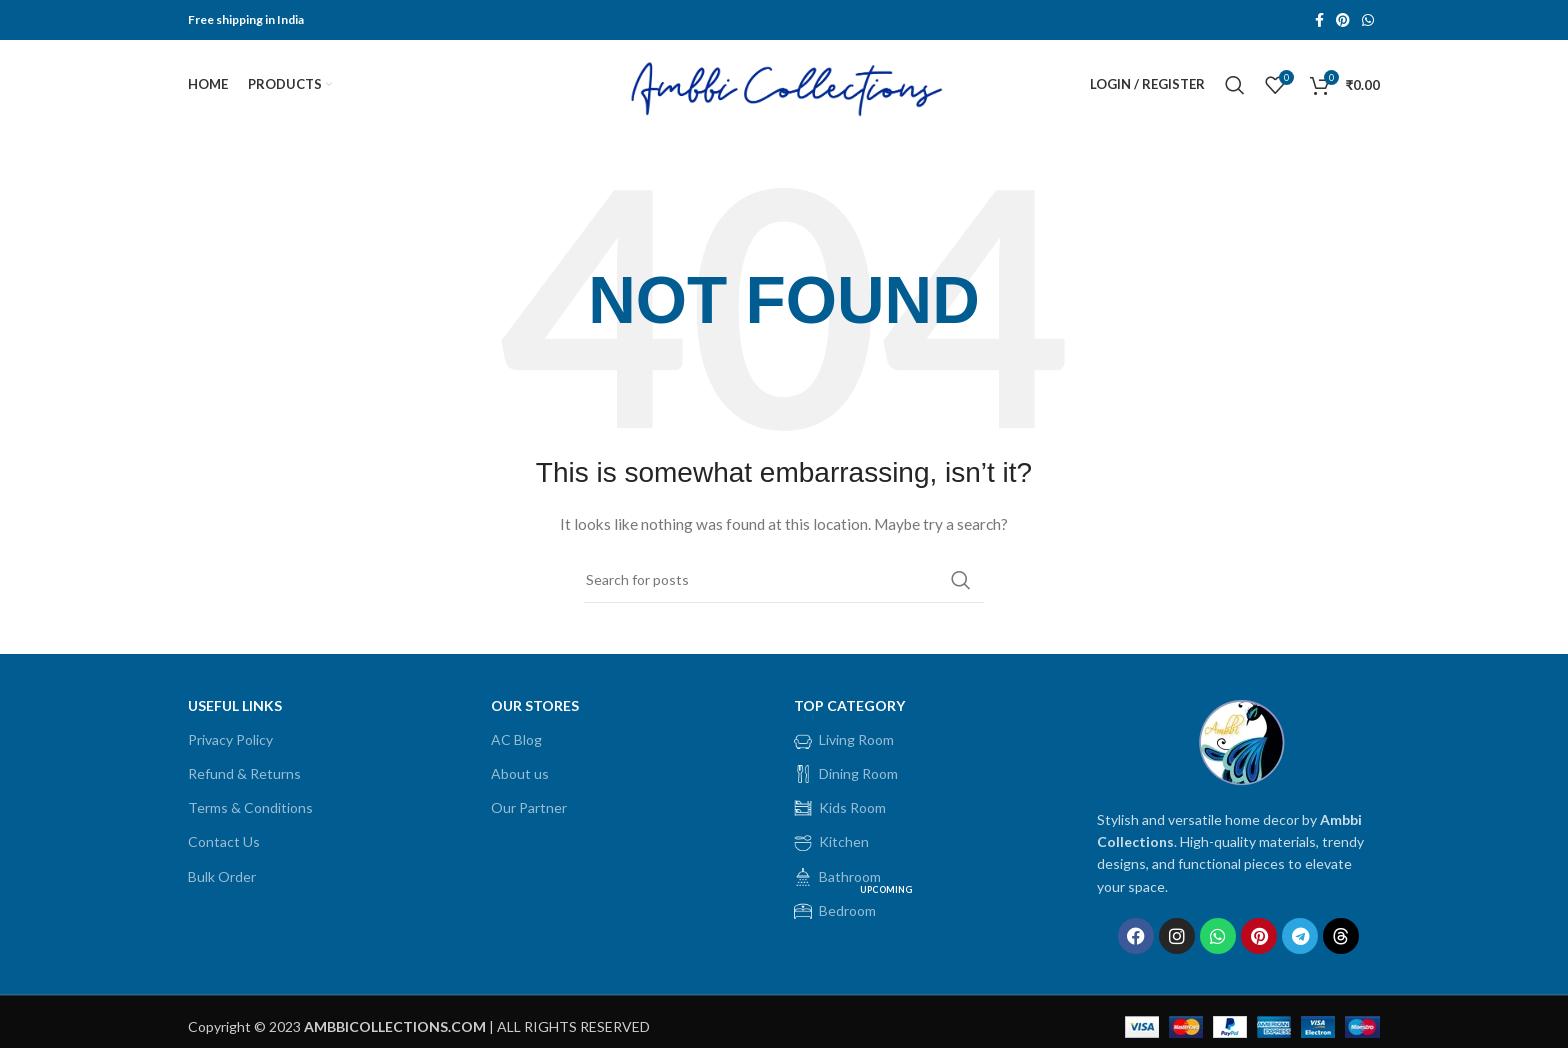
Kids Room (840, 809)
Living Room (844, 740)
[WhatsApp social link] (1368, 20)
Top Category (849, 705)
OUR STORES (535, 705)
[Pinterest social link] (1343, 20)
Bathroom (837, 877)
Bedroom (855, 907)
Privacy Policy (230, 739)
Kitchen (831, 843)
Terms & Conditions (250, 808)
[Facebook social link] (1319, 20)
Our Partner (529, 808)
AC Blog (516, 739)
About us (520, 773)
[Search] (1235, 85)
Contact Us (224, 842)
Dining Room (846, 774)
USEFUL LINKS (235, 705)
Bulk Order (222, 876)
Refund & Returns (244, 773)
